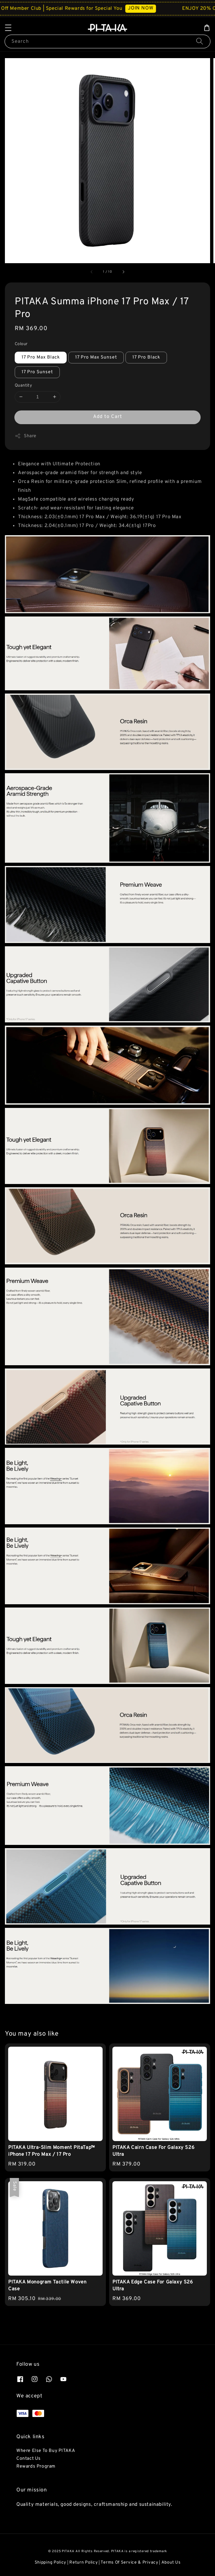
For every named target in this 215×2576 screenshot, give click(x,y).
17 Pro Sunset (37, 372)
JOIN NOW (148, 8)
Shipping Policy (51, 2562)
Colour (21, 344)
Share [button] (26, 436)
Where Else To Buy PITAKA (45, 2451)
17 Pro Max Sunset (96, 357)
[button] (8, 28)
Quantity (23, 385)
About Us (171, 2562)
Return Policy (83, 2562)
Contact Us (28, 2458)
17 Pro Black (146, 357)
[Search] (199, 41)
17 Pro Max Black (41, 357)
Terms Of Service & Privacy (129, 2562)
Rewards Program (36, 2466)
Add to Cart (107, 417)
